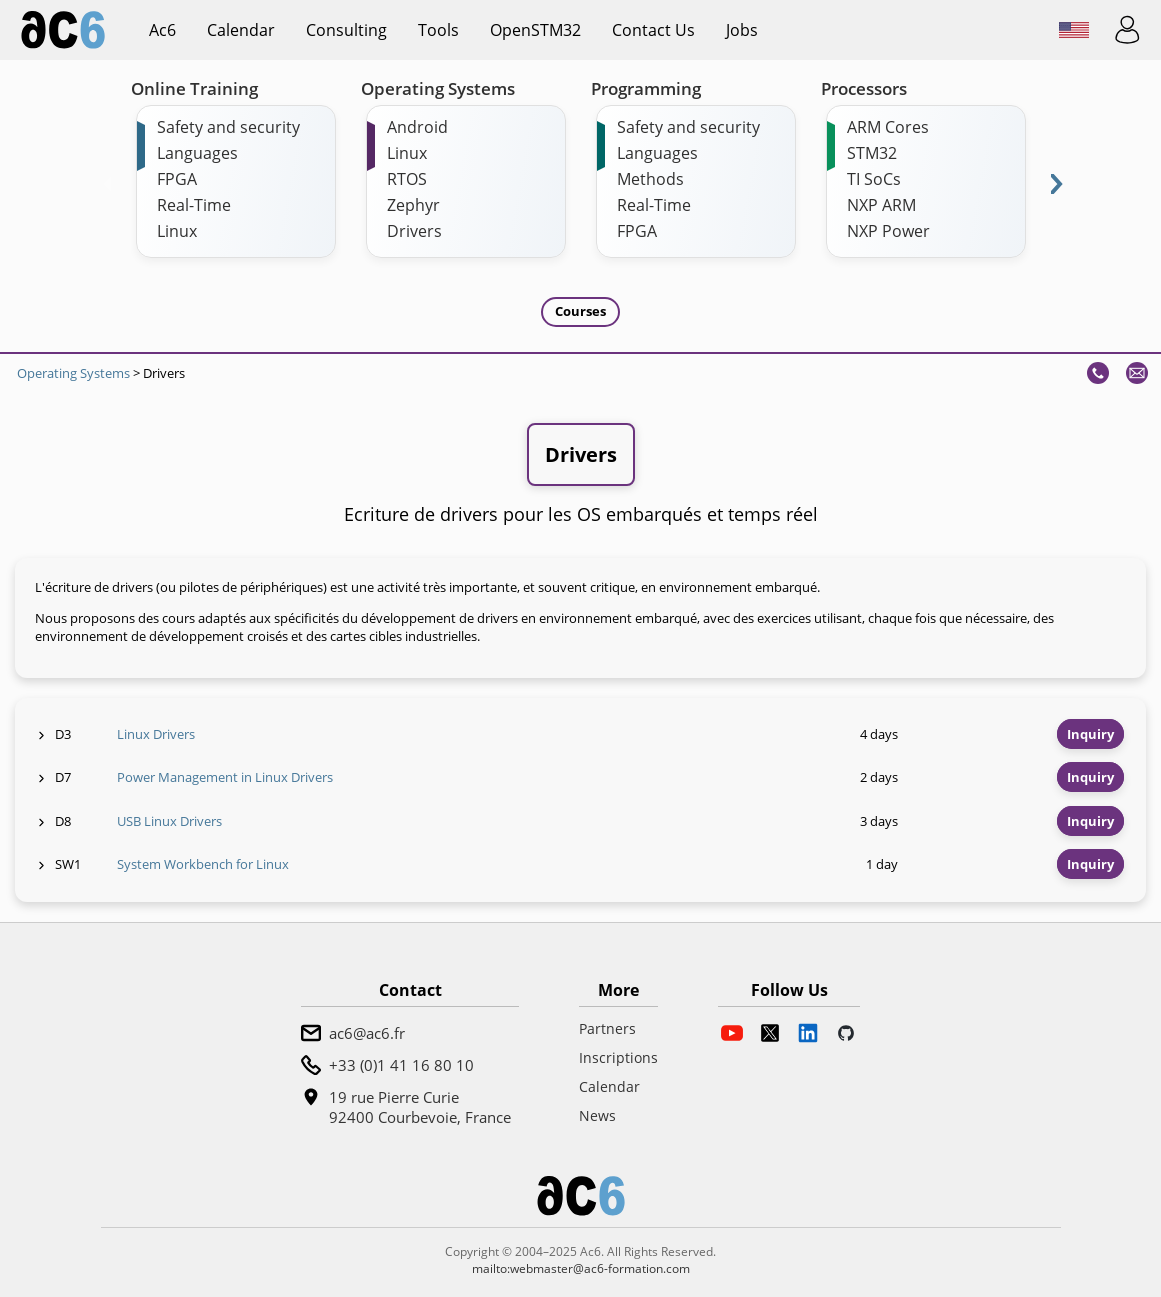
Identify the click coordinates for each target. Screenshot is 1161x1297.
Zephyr (413, 205)
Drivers (414, 231)
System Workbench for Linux (203, 864)
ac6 (162, 30)
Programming (646, 88)
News (597, 1115)
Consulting (346, 30)
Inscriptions (618, 1057)
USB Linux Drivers (169, 821)
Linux (177, 231)
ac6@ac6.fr (367, 1033)
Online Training (194, 88)
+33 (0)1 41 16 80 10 (401, 1065)
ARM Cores (888, 127)
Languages (197, 153)
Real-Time (194, 205)
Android (417, 127)
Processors (864, 88)
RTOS (407, 179)
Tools (438, 30)
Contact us (653, 30)
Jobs (742, 30)
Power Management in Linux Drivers (225, 777)
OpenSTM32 (535, 30)
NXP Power (888, 231)
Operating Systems (438, 88)
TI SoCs (874, 179)
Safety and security (228, 127)
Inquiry (1090, 734)
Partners (607, 1028)
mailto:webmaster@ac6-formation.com (581, 1268)
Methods (650, 179)
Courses (580, 311)
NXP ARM (881, 205)
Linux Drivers (156, 734)
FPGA (177, 179)
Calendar (241, 30)
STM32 (872, 153)
